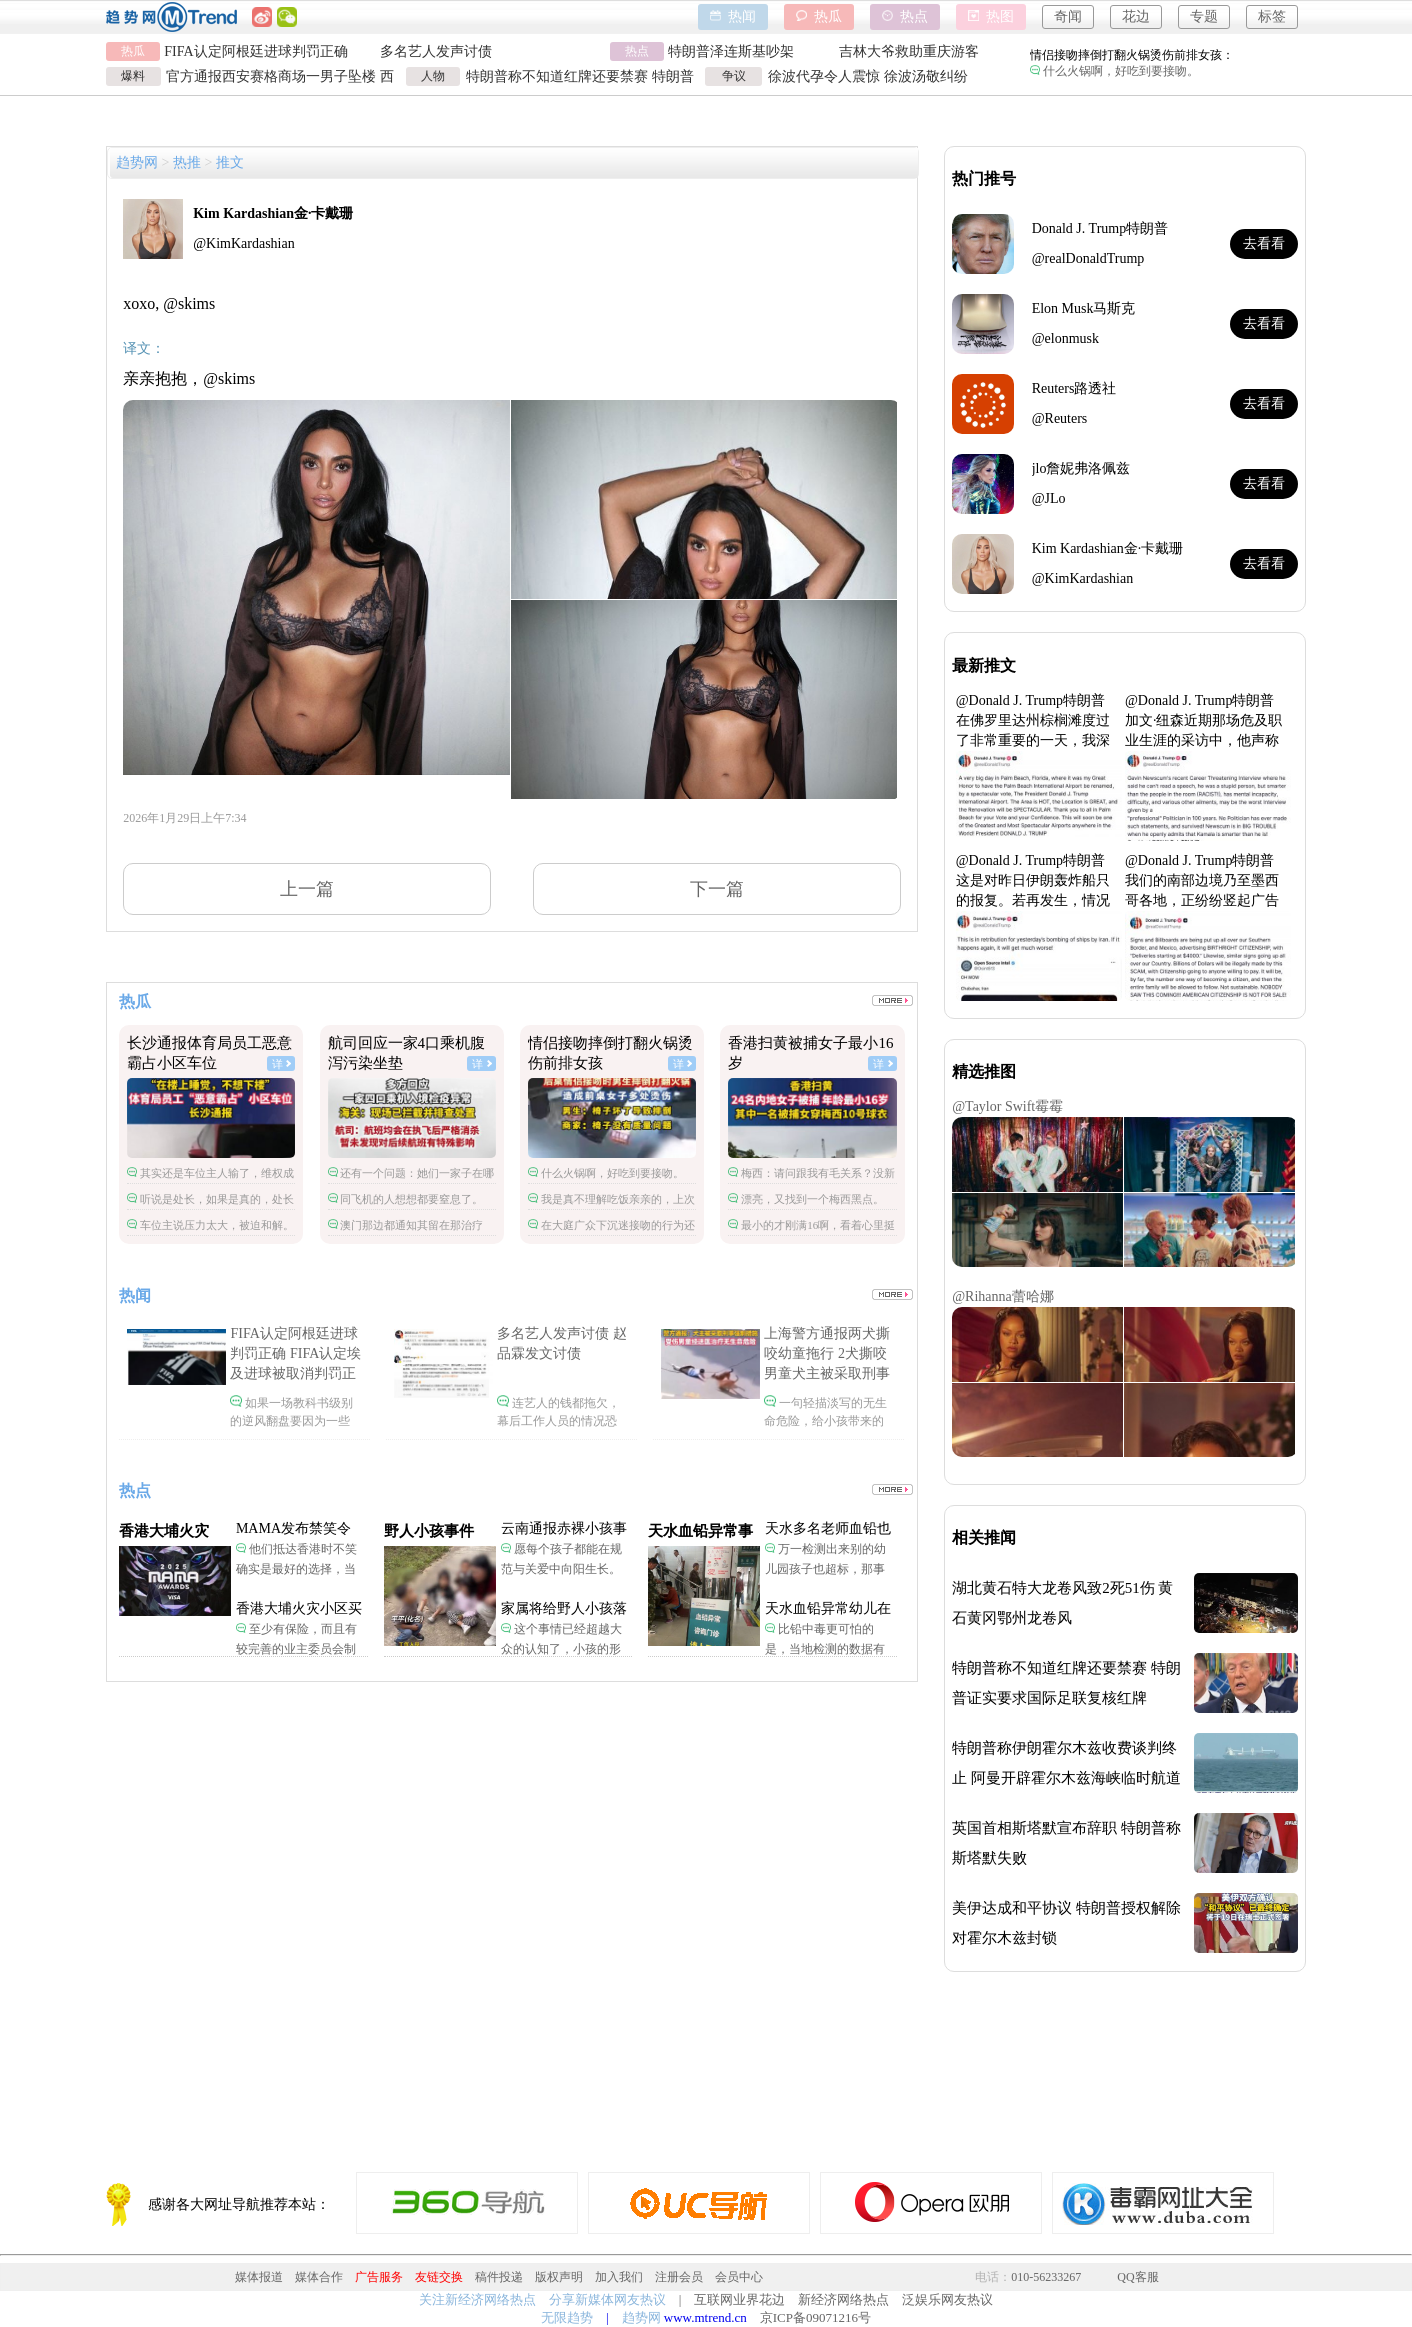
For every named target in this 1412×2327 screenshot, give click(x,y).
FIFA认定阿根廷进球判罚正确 (255, 51)
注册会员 (679, 2277)
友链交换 (439, 2277)
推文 (230, 162)
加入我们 (619, 2277)
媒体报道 (259, 2277)
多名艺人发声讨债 (436, 51)
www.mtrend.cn (705, 2317)
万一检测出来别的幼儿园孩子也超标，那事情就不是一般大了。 (825, 1569)
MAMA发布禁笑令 (293, 1528)
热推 (187, 162)
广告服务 (379, 2277)
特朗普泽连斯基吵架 (731, 51)
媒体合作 (319, 2277)
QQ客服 (1137, 2277)
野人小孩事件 (429, 1531)
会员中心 (739, 2277)
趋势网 (137, 162)
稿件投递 (499, 2277)
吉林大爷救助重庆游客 (909, 51)
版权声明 (559, 2277)
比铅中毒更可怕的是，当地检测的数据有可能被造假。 (825, 1649)
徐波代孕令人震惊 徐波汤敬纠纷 (868, 76)
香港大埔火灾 (164, 1531)
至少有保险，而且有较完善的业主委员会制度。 (296, 1649)
